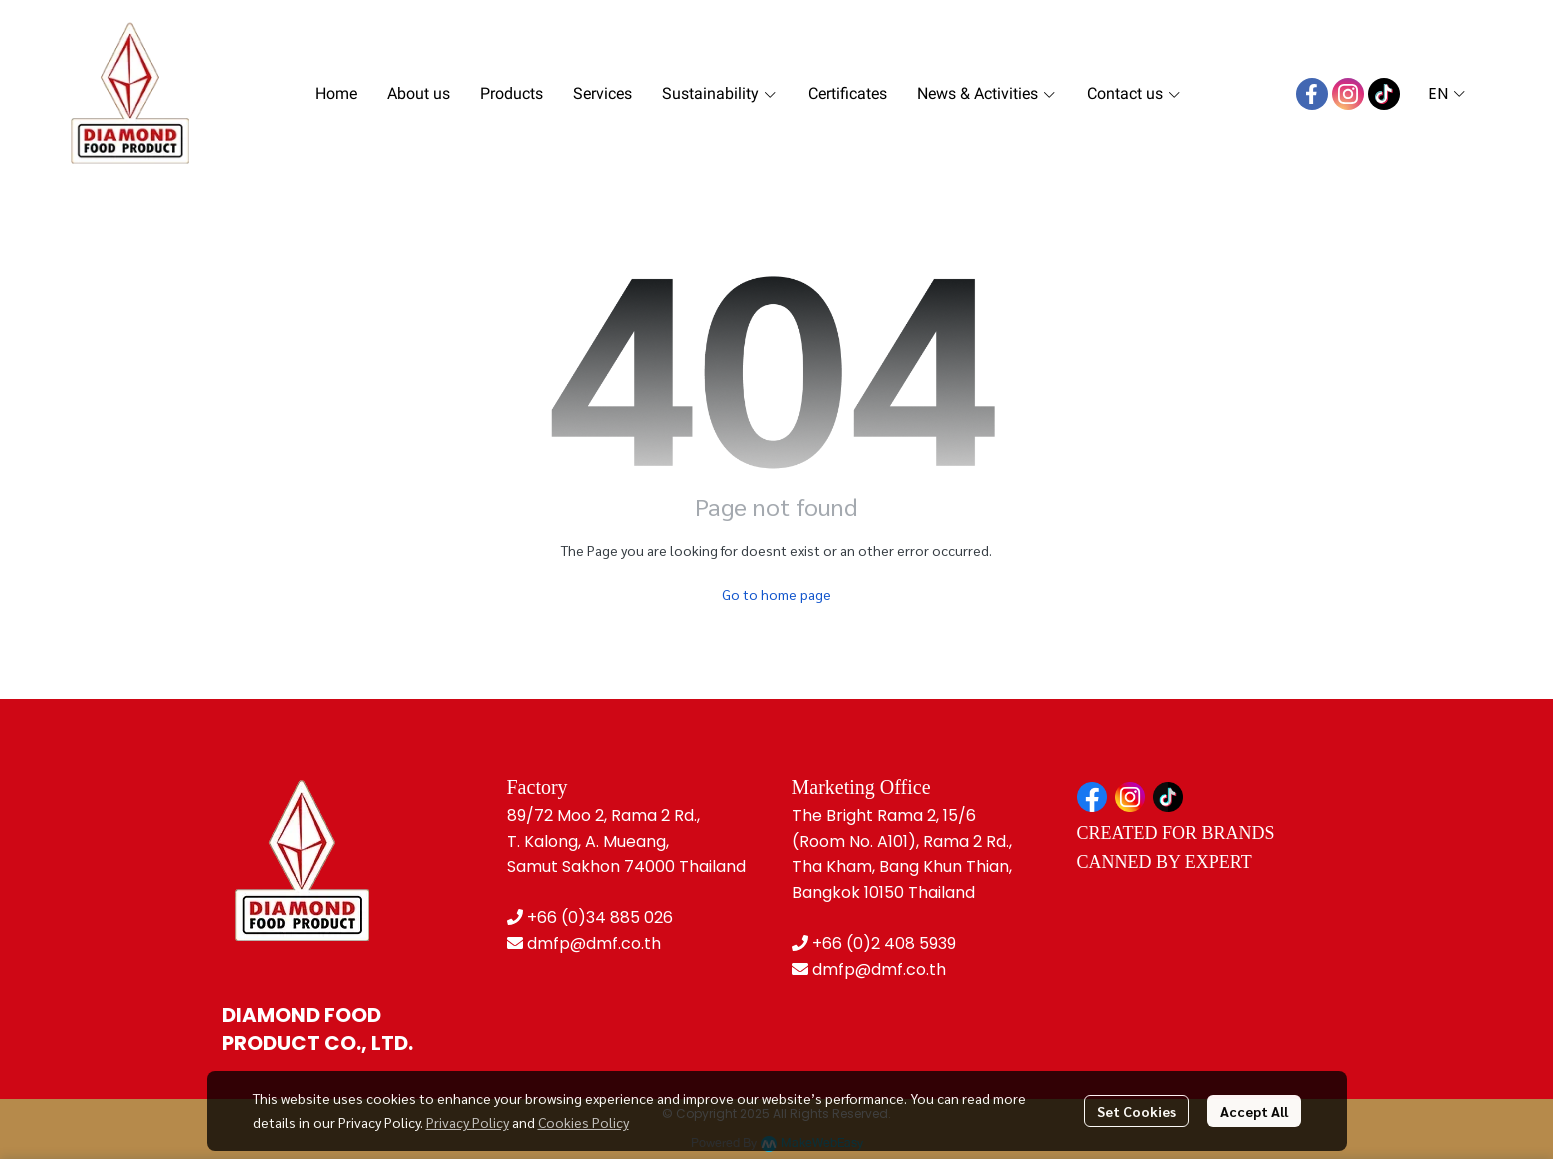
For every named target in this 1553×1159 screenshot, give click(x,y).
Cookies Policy (583, 1122)
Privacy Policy (467, 1122)
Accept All (1254, 1111)
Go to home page (776, 594)
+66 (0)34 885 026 (600, 917)
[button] (1446, 93)
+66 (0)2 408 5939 (884, 943)
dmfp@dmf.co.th (594, 943)
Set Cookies (1136, 1111)
